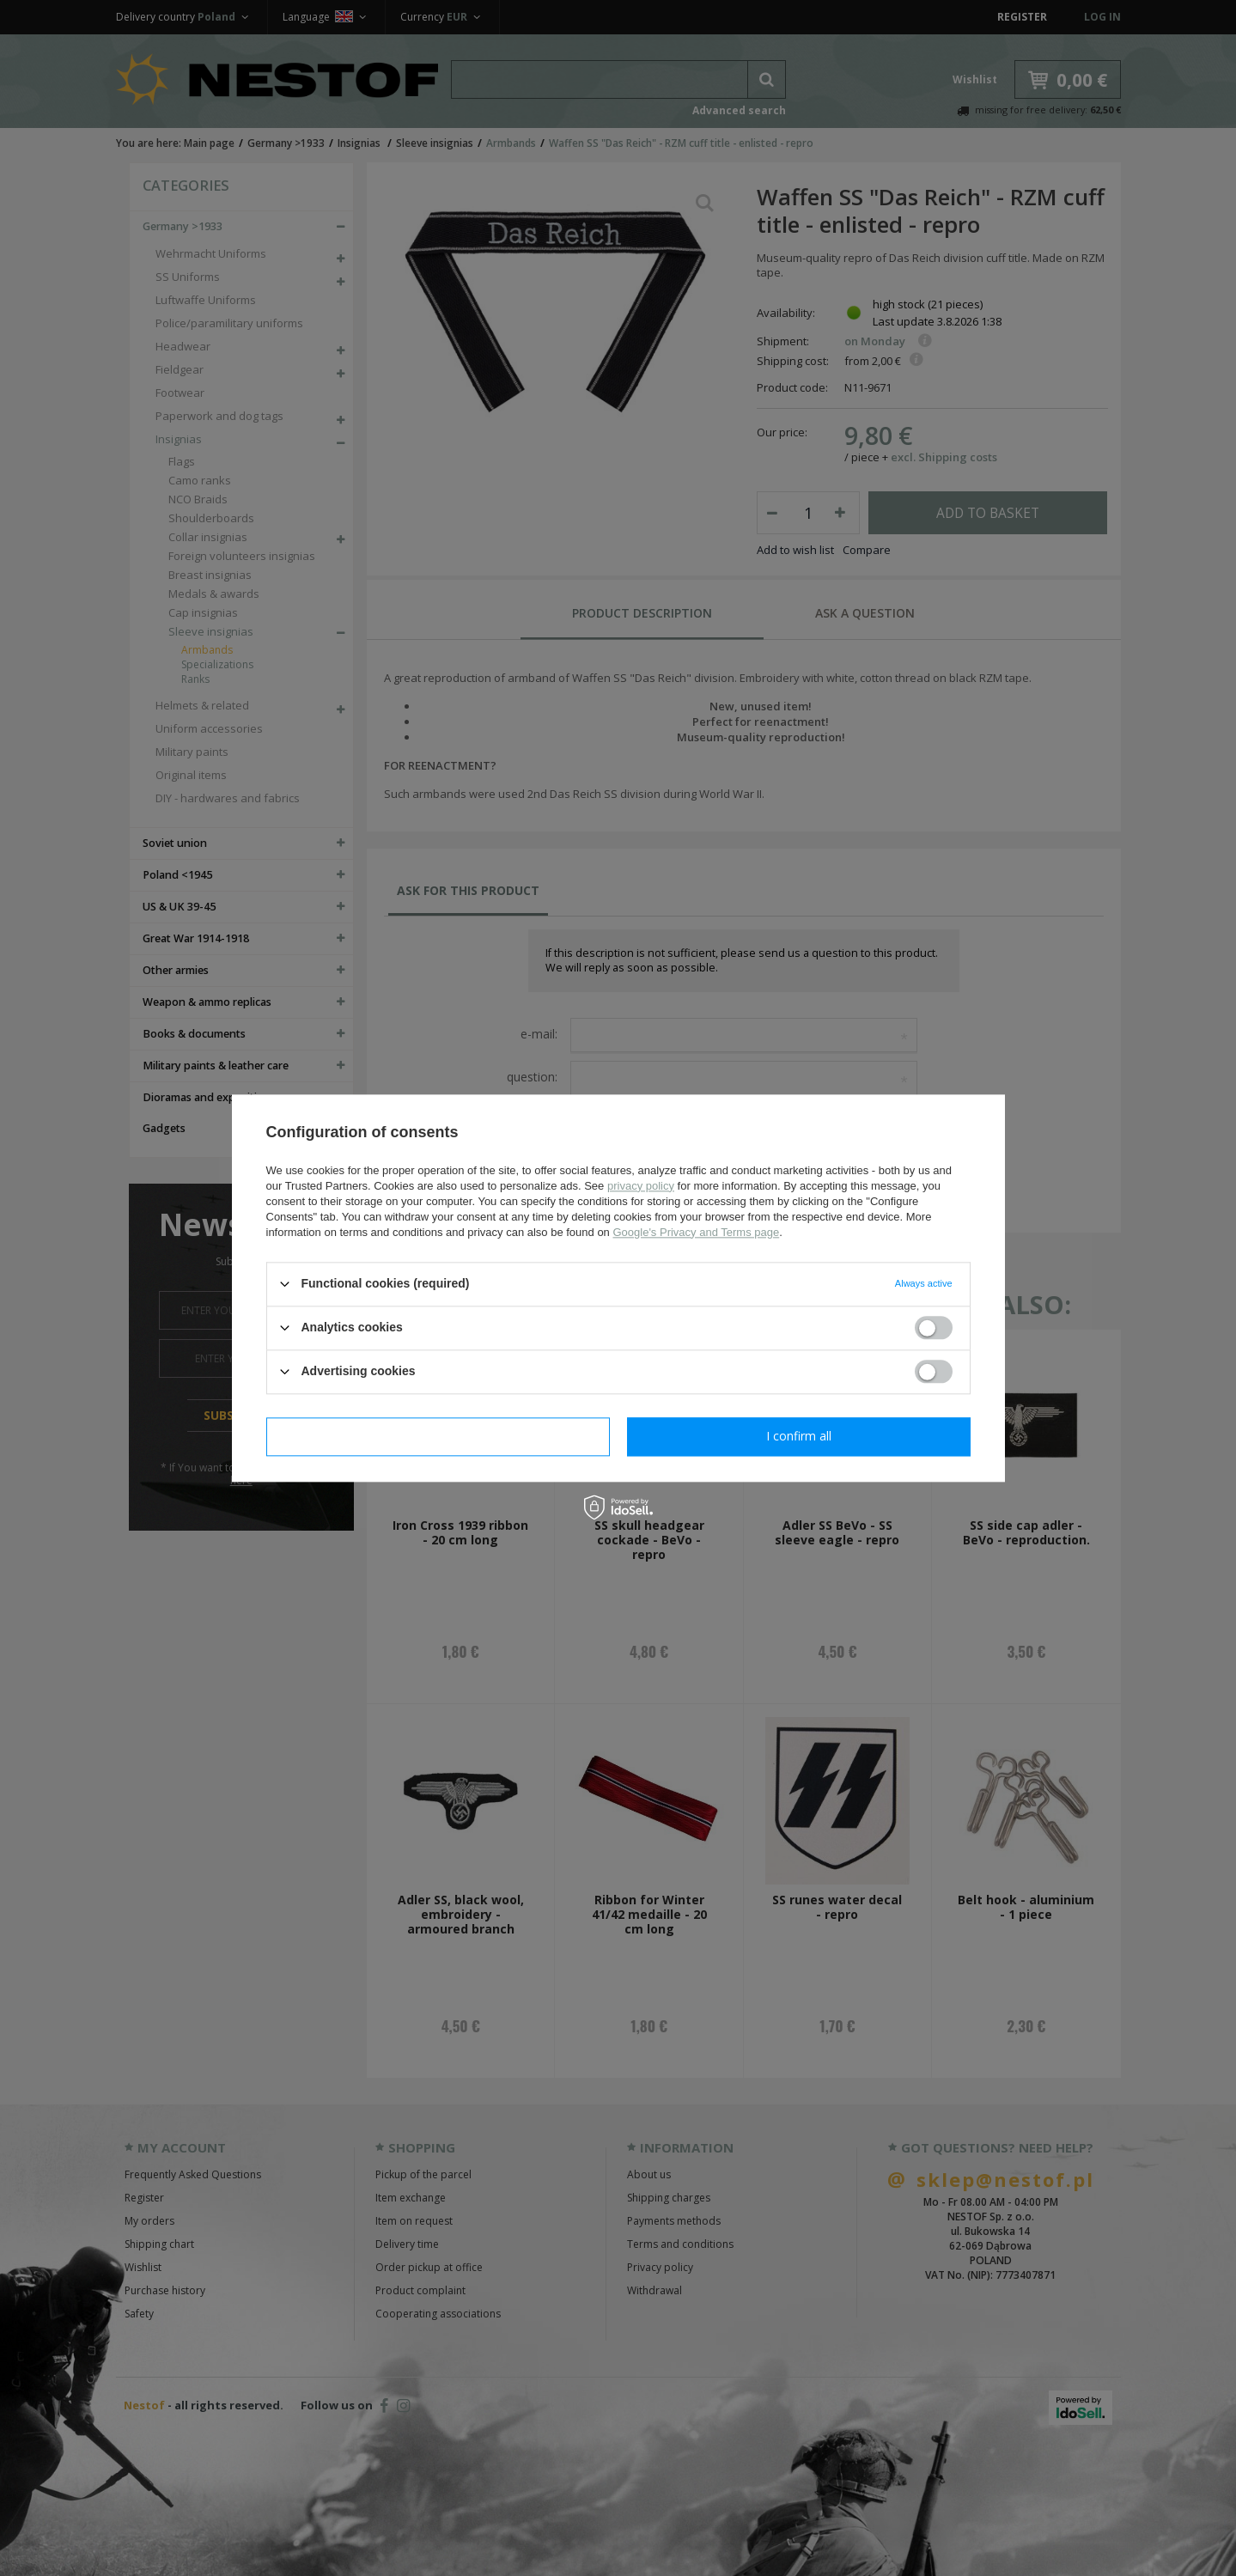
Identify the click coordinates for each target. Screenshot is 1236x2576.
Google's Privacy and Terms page (695, 1232)
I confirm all (798, 1436)
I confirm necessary (437, 1436)
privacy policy (640, 1185)
